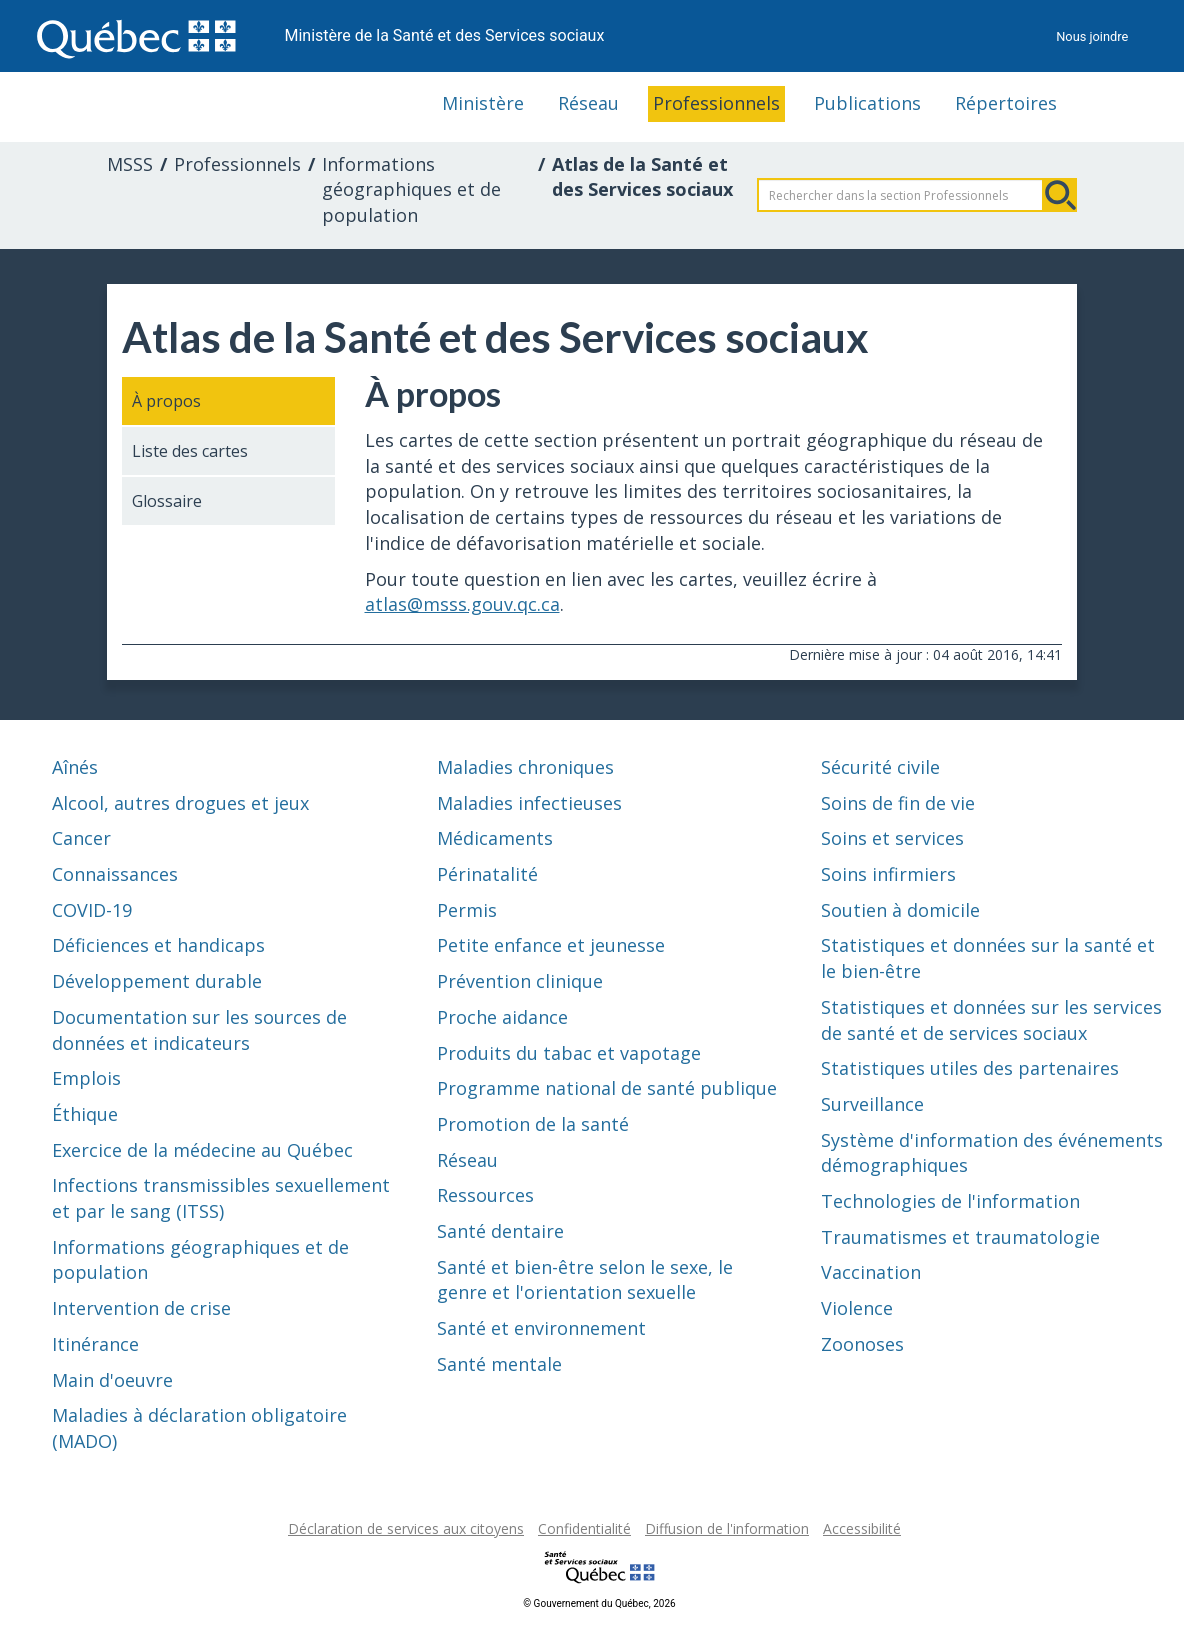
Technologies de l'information (950, 1201)
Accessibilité (862, 1528)
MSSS (130, 164)
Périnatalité (487, 874)
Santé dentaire (500, 1231)
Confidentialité (584, 1528)
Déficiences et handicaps (158, 945)
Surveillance (872, 1104)
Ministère (483, 103)
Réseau (588, 103)
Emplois (86, 1078)
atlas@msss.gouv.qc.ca (462, 604)
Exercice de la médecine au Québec (202, 1150)
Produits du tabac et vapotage (569, 1053)
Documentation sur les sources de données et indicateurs (199, 1030)
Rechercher (1060, 195)
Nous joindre (1092, 36)
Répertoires (1006, 103)
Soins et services (892, 838)
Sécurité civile (880, 767)
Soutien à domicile (900, 910)
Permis (467, 910)
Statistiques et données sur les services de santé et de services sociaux (991, 1020)
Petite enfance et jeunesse (551, 945)
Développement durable (157, 981)
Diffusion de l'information (727, 1528)
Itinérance (95, 1344)
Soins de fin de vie (898, 803)
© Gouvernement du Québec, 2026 (599, 1603)
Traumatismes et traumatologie (960, 1237)
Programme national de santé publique (607, 1088)
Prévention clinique (520, 981)
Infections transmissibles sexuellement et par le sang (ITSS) (221, 1198)
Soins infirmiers (888, 874)
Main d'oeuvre (112, 1380)
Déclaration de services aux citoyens (406, 1528)
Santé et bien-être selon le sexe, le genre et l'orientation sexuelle (585, 1280)
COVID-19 (92, 910)
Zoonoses (862, 1344)
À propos (166, 401)
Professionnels (716, 103)
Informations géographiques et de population (411, 189)
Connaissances (115, 874)
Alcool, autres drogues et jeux (180, 803)
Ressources (485, 1195)
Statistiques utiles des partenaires (970, 1068)
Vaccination (871, 1272)
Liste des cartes (190, 451)
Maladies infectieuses (529, 803)
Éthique (85, 1114)
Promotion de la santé (533, 1124)
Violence (857, 1308)
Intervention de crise (141, 1308)
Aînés (75, 767)
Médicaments (495, 838)
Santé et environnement (541, 1328)
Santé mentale (499, 1364)
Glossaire (167, 501)
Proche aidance (502, 1017)
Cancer (81, 838)
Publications (867, 103)
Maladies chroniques (525, 767)
